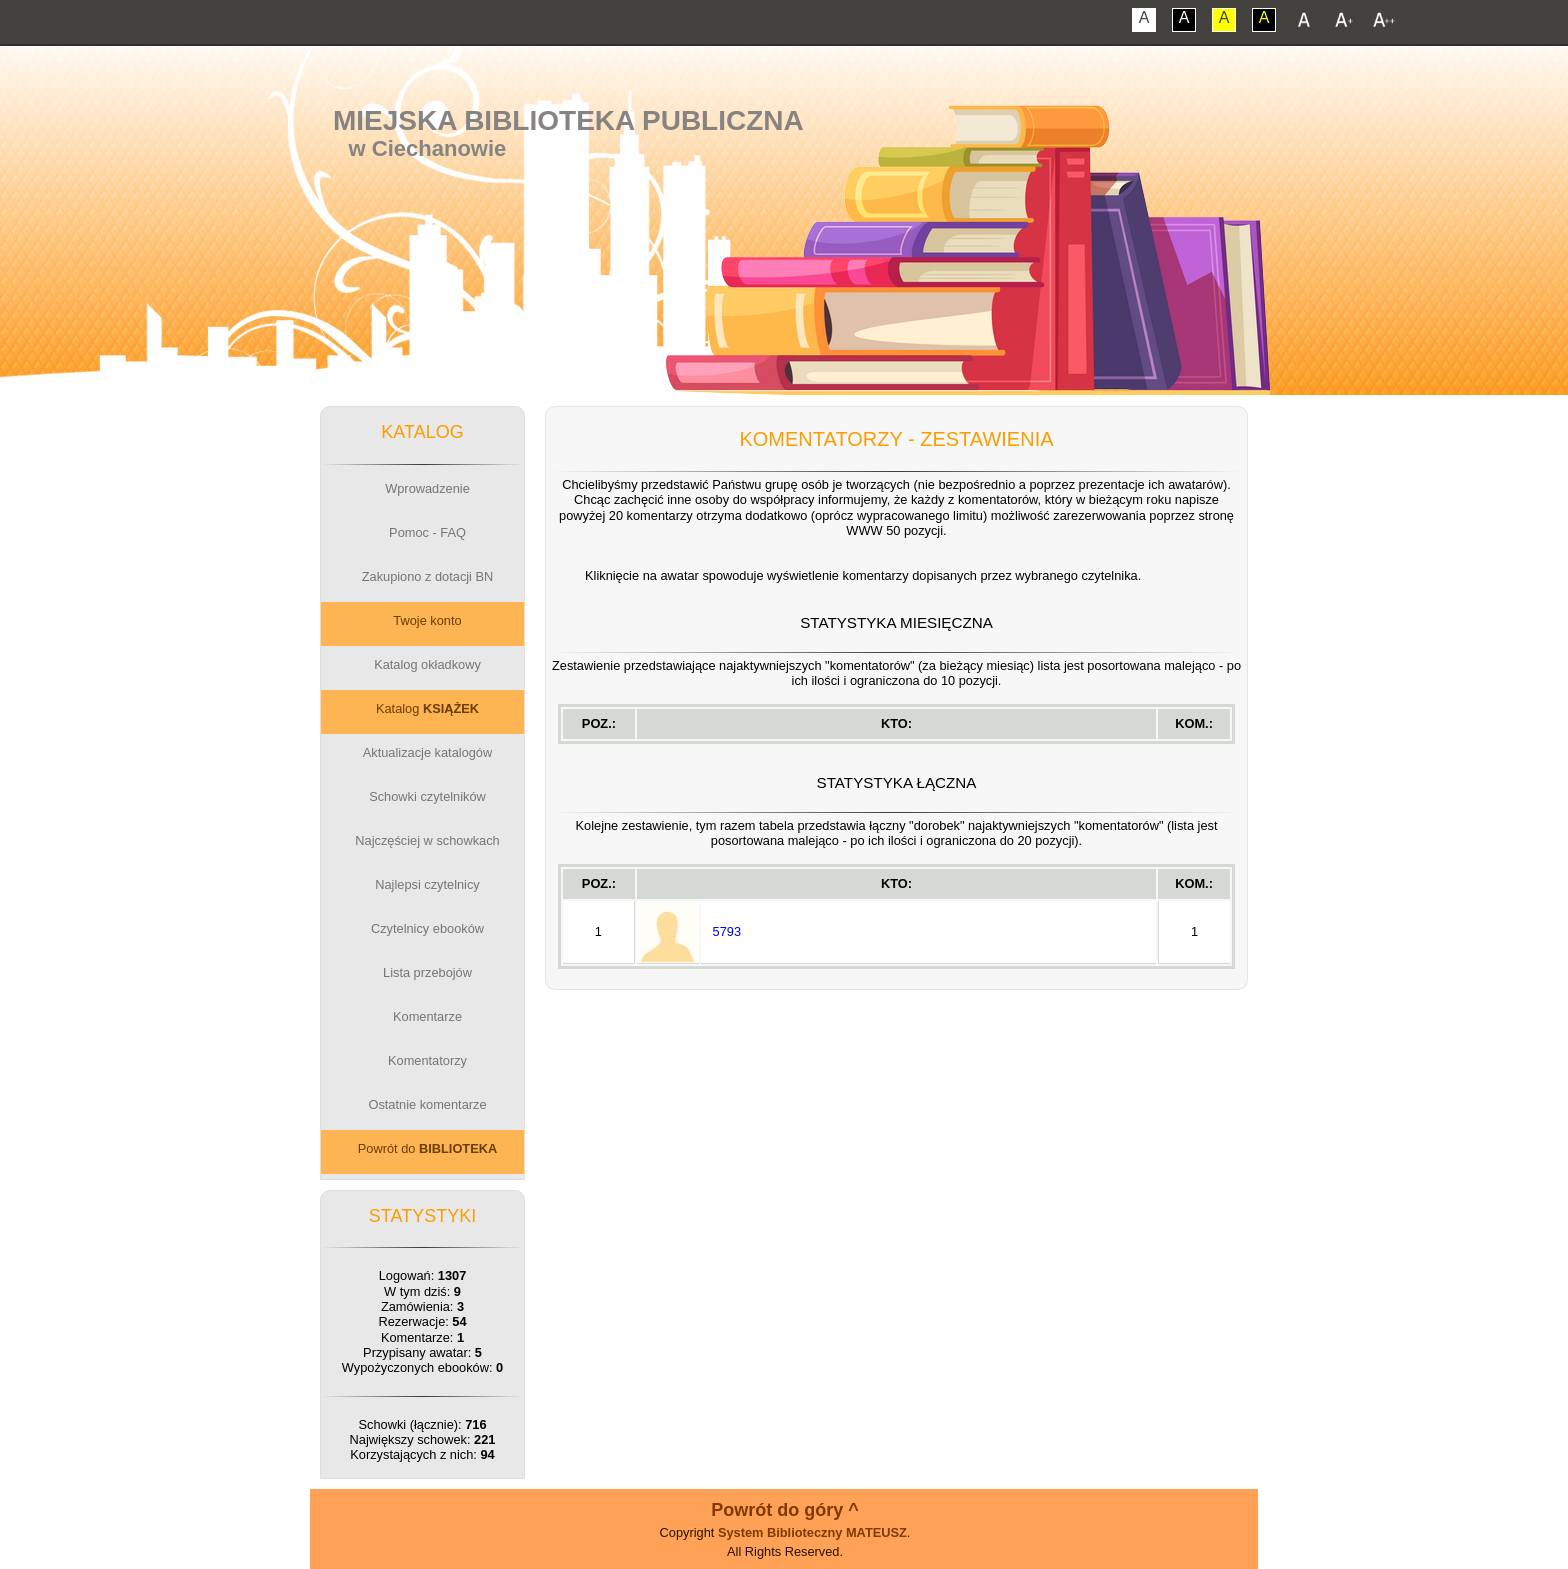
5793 (727, 931)
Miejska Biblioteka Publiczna (568, 120)
